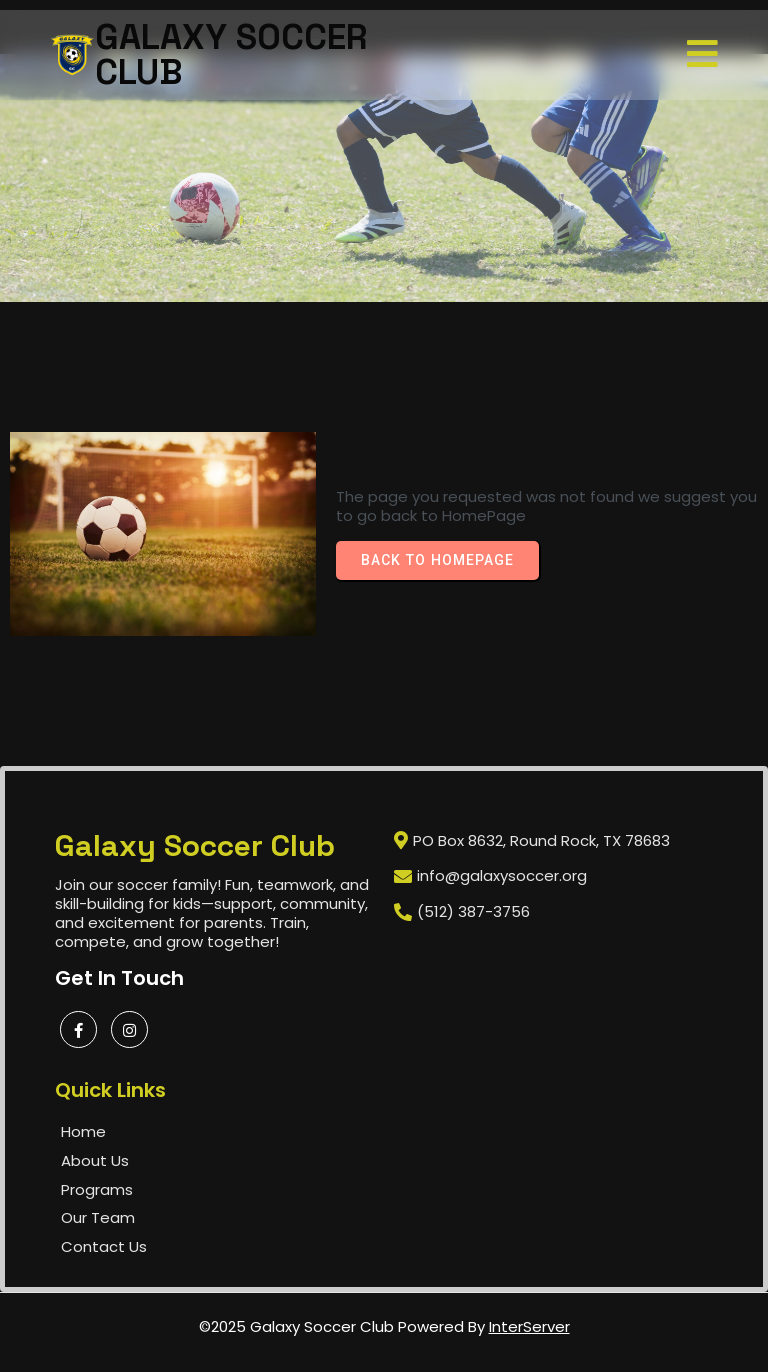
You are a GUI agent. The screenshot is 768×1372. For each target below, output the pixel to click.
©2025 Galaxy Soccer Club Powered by (344, 1326)
